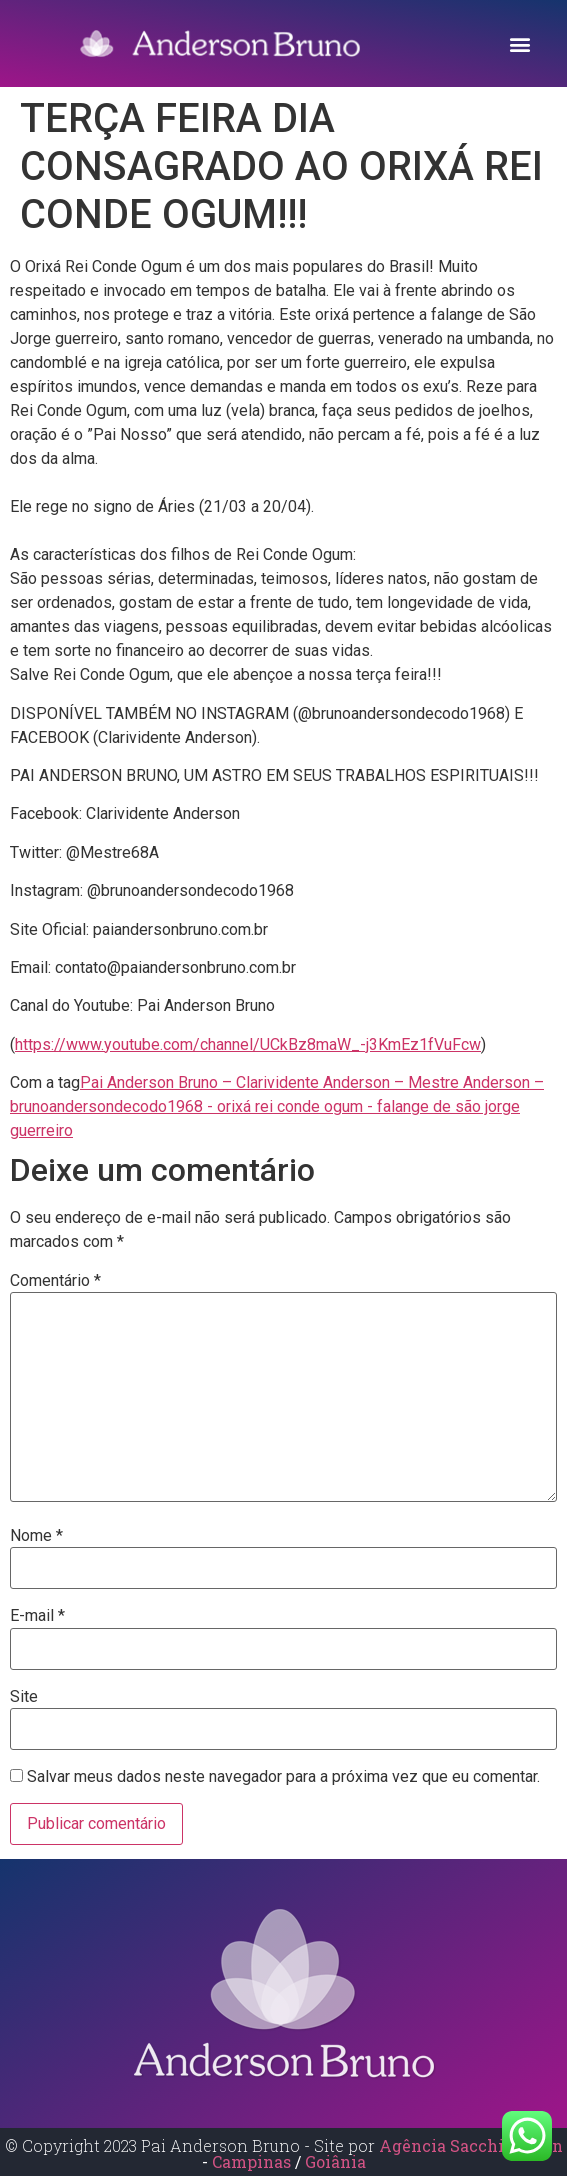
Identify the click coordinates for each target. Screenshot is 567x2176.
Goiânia (335, 2161)
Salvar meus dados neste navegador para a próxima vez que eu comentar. (283, 1777)
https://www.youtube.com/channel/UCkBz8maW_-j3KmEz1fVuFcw (248, 1044)
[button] (520, 43)
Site (24, 1697)
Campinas (253, 2161)
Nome (36, 1536)
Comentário (55, 1281)
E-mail (37, 1616)
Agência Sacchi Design (471, 2145)
